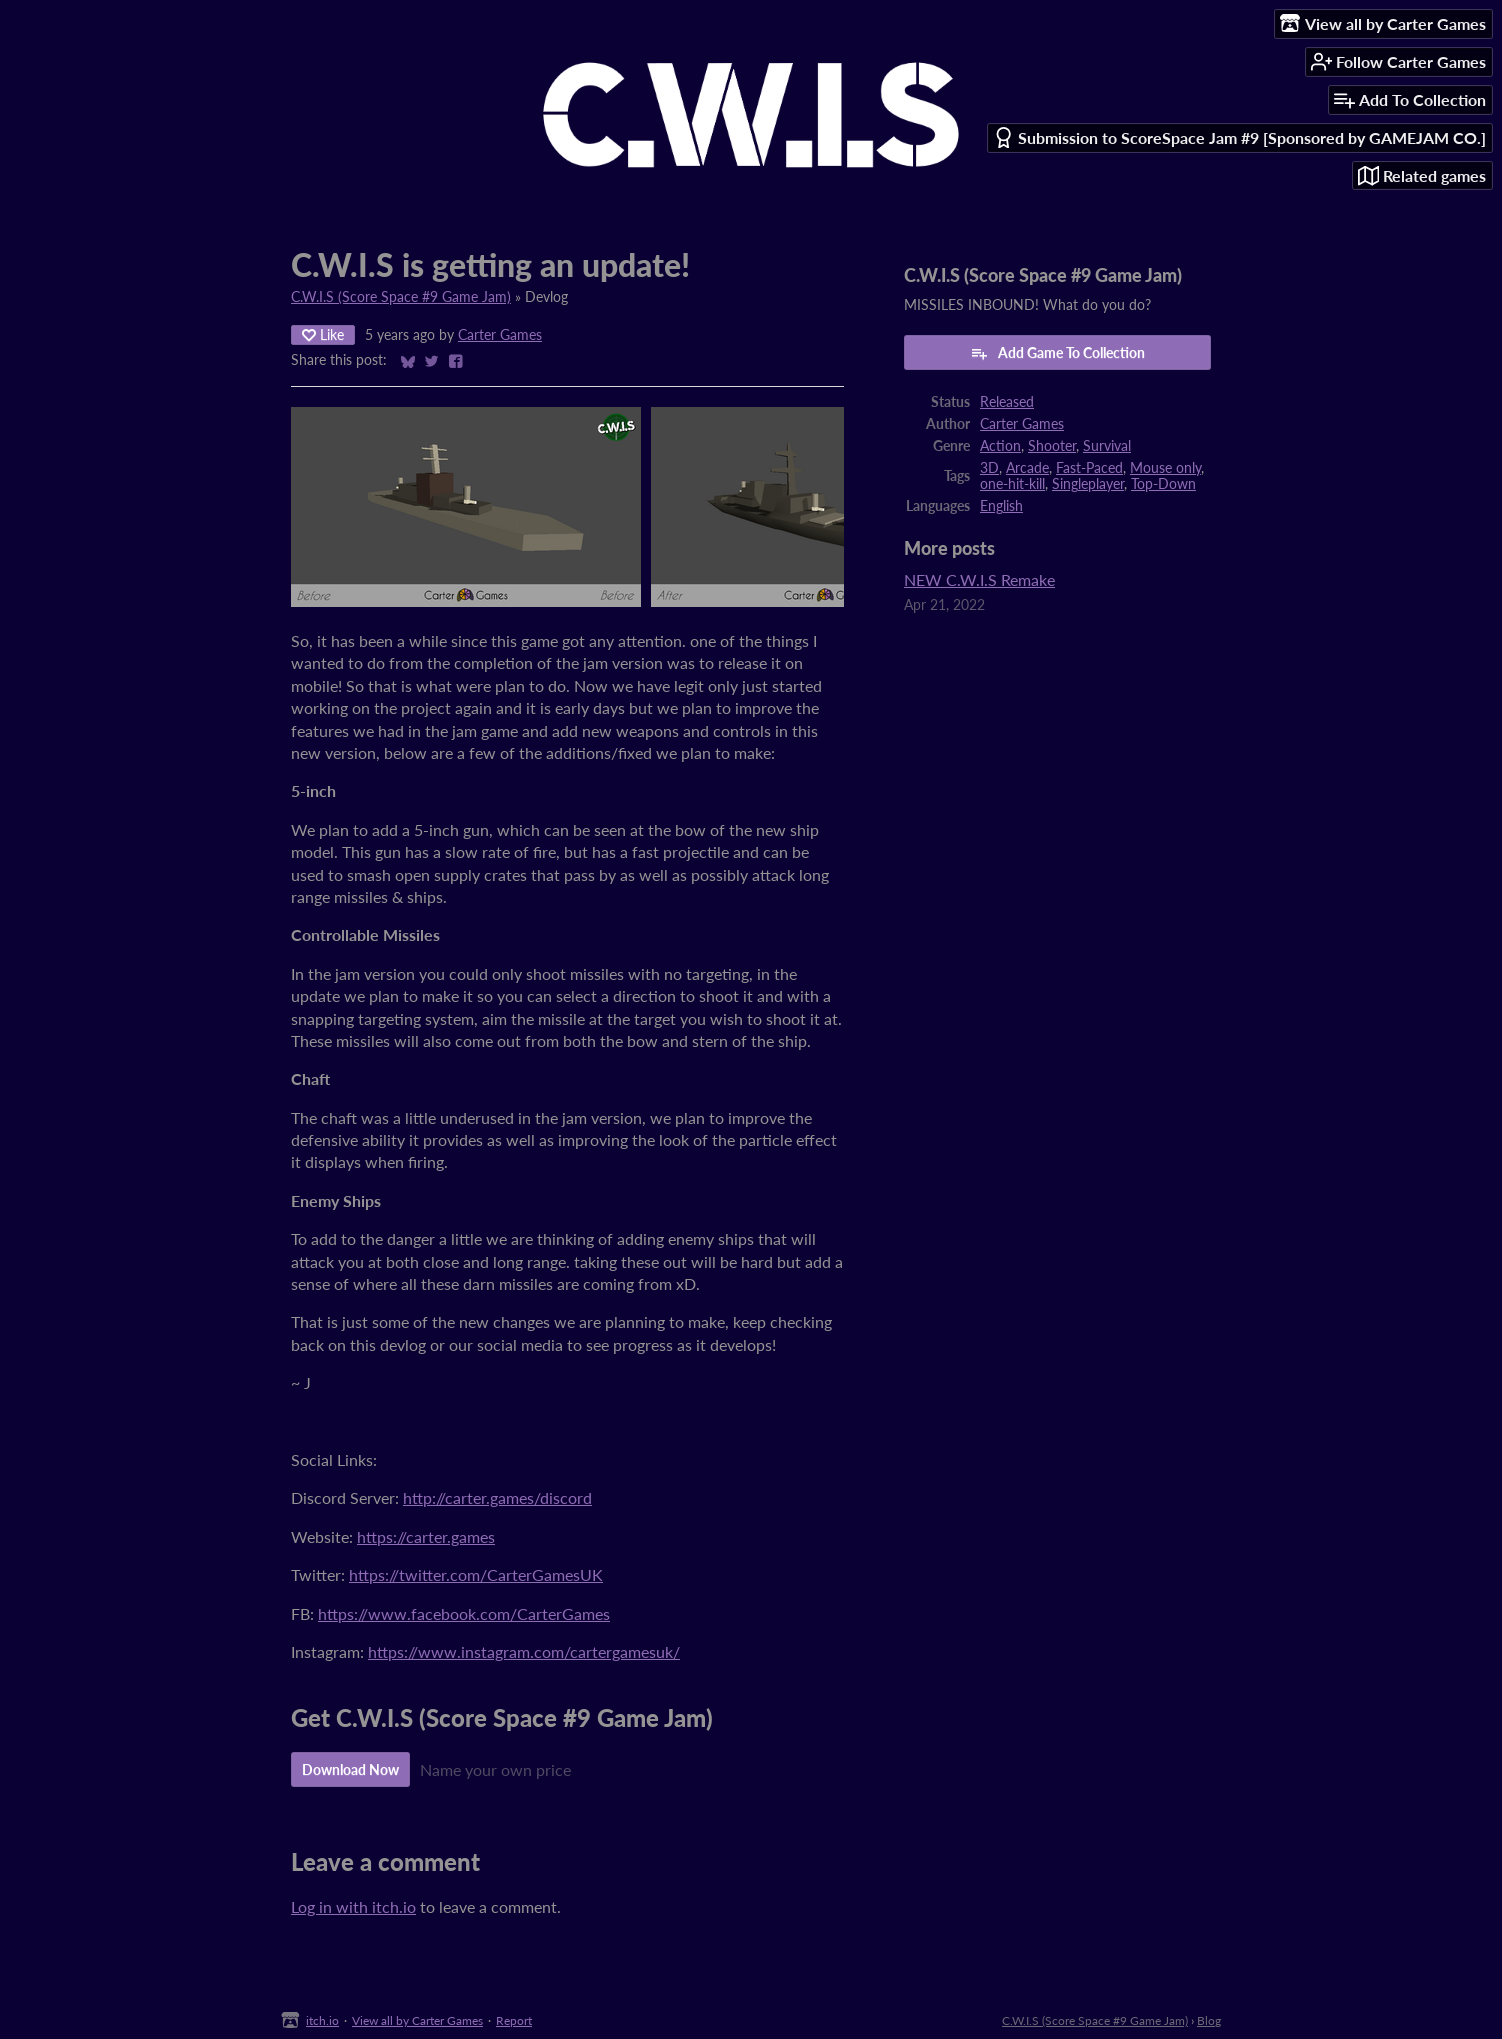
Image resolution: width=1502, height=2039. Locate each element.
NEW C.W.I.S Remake (979, 579)
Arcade (1027, 468)
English (1001, 506)
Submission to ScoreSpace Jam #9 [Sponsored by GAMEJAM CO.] (1239, 137)
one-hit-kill (1012, 484)
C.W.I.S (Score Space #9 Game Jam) (401, 297)
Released (1007, 402)
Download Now (350, 1769)
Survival (1107, 446)
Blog (1209, 2020)
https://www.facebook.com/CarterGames (464, 1613)
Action (1000, 446)
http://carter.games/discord (497, 1497)
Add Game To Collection (1057, 353)
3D (989, 468)
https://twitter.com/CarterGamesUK (476, 1574)
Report (514, 2020)
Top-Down (1163, 484)
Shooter (1052, 446)
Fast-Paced (1089, 468)
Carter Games (500, 335)
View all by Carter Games (417, 2020)
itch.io (322, 2020)
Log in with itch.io (353, 1906)
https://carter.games (426, 1536)
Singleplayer (1088, 484)
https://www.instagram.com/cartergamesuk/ (524, 1651)
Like (323, 334)
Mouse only (1165, 468)
